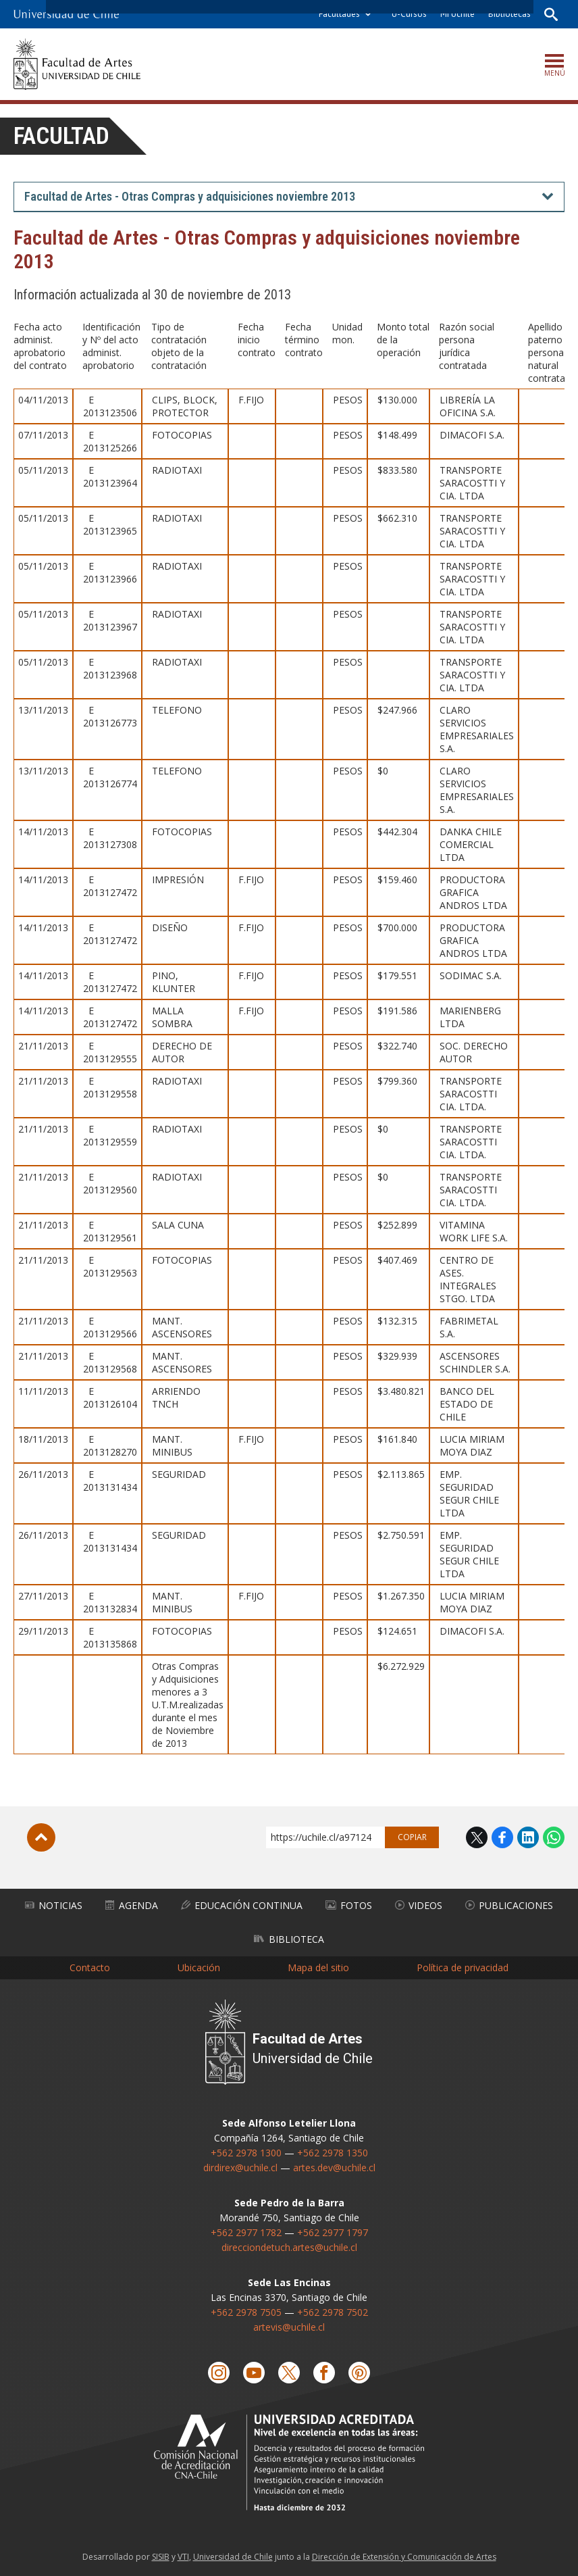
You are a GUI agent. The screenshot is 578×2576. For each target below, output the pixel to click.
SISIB (160, 2556)
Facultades (339, 14)
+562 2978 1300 (246, 2152)
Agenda (131, 1905)
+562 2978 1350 (332, 2152)
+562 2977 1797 (332, 2232)
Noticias (53, 1905)
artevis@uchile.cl (289, 2327)
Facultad (61, 136)
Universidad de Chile (233, 2556)
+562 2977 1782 (246, 2232)
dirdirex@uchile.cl (240, 2167)
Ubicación (199, 1967)
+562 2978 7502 (332, 2312)
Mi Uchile (457, 14)
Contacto (90, 1967)
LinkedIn (528, 1837)
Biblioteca (289, 1939)
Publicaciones (509, 1905)
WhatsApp (553, 1837)
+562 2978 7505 (246, 2312)
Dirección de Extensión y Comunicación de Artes (404, 2556)
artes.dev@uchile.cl (334, 2167)
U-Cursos (409, 14)
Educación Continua (242, 1905)
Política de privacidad (462, 1967)
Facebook (502, 1837)
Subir (41, 1837)
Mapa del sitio (318, 1967)
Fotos (348, 1905)
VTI (183, 2556)
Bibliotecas (509, 14)
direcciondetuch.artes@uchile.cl (289, 2247)
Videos (418, 1905)
